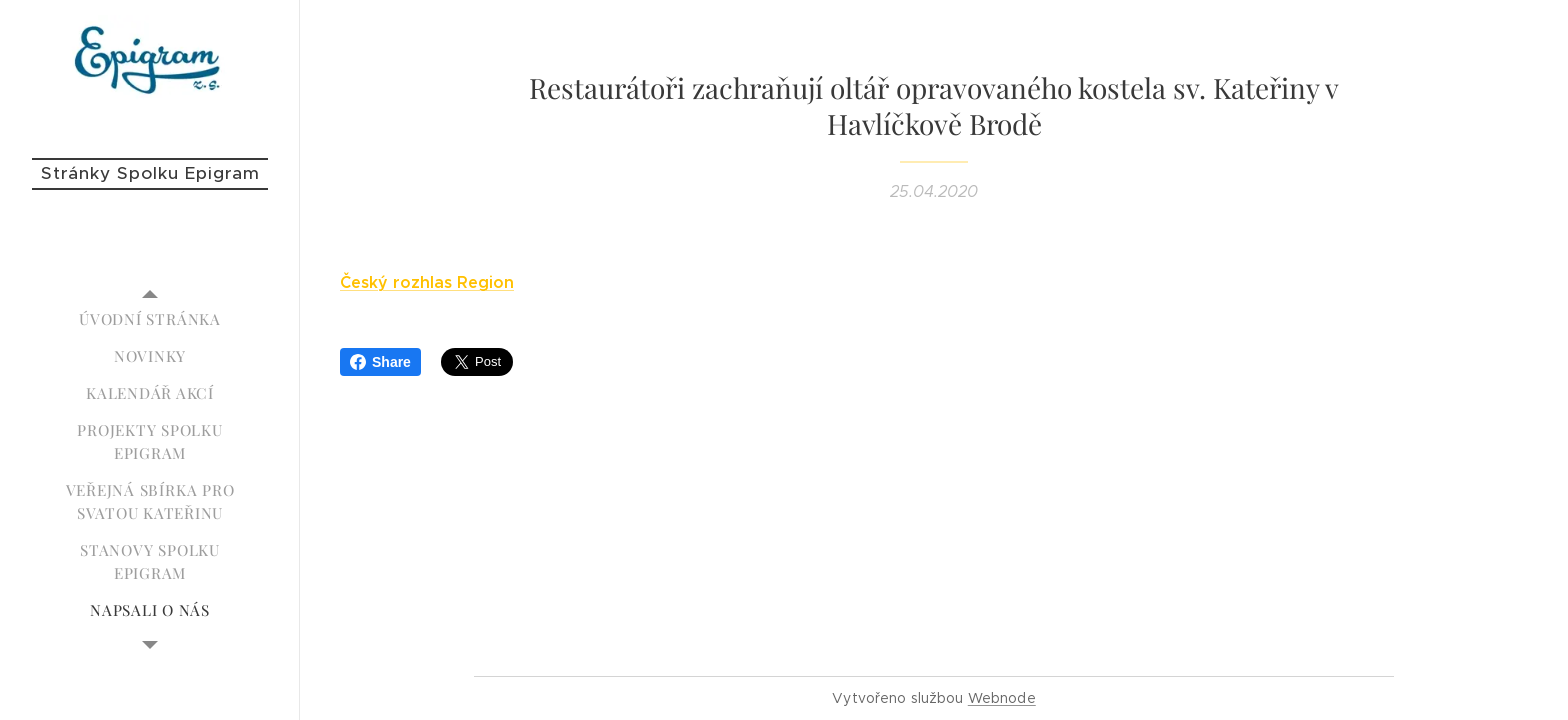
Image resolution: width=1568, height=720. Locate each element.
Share (380, 362)
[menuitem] (150, 319)
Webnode (1002, 698)
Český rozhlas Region (427, 282)
